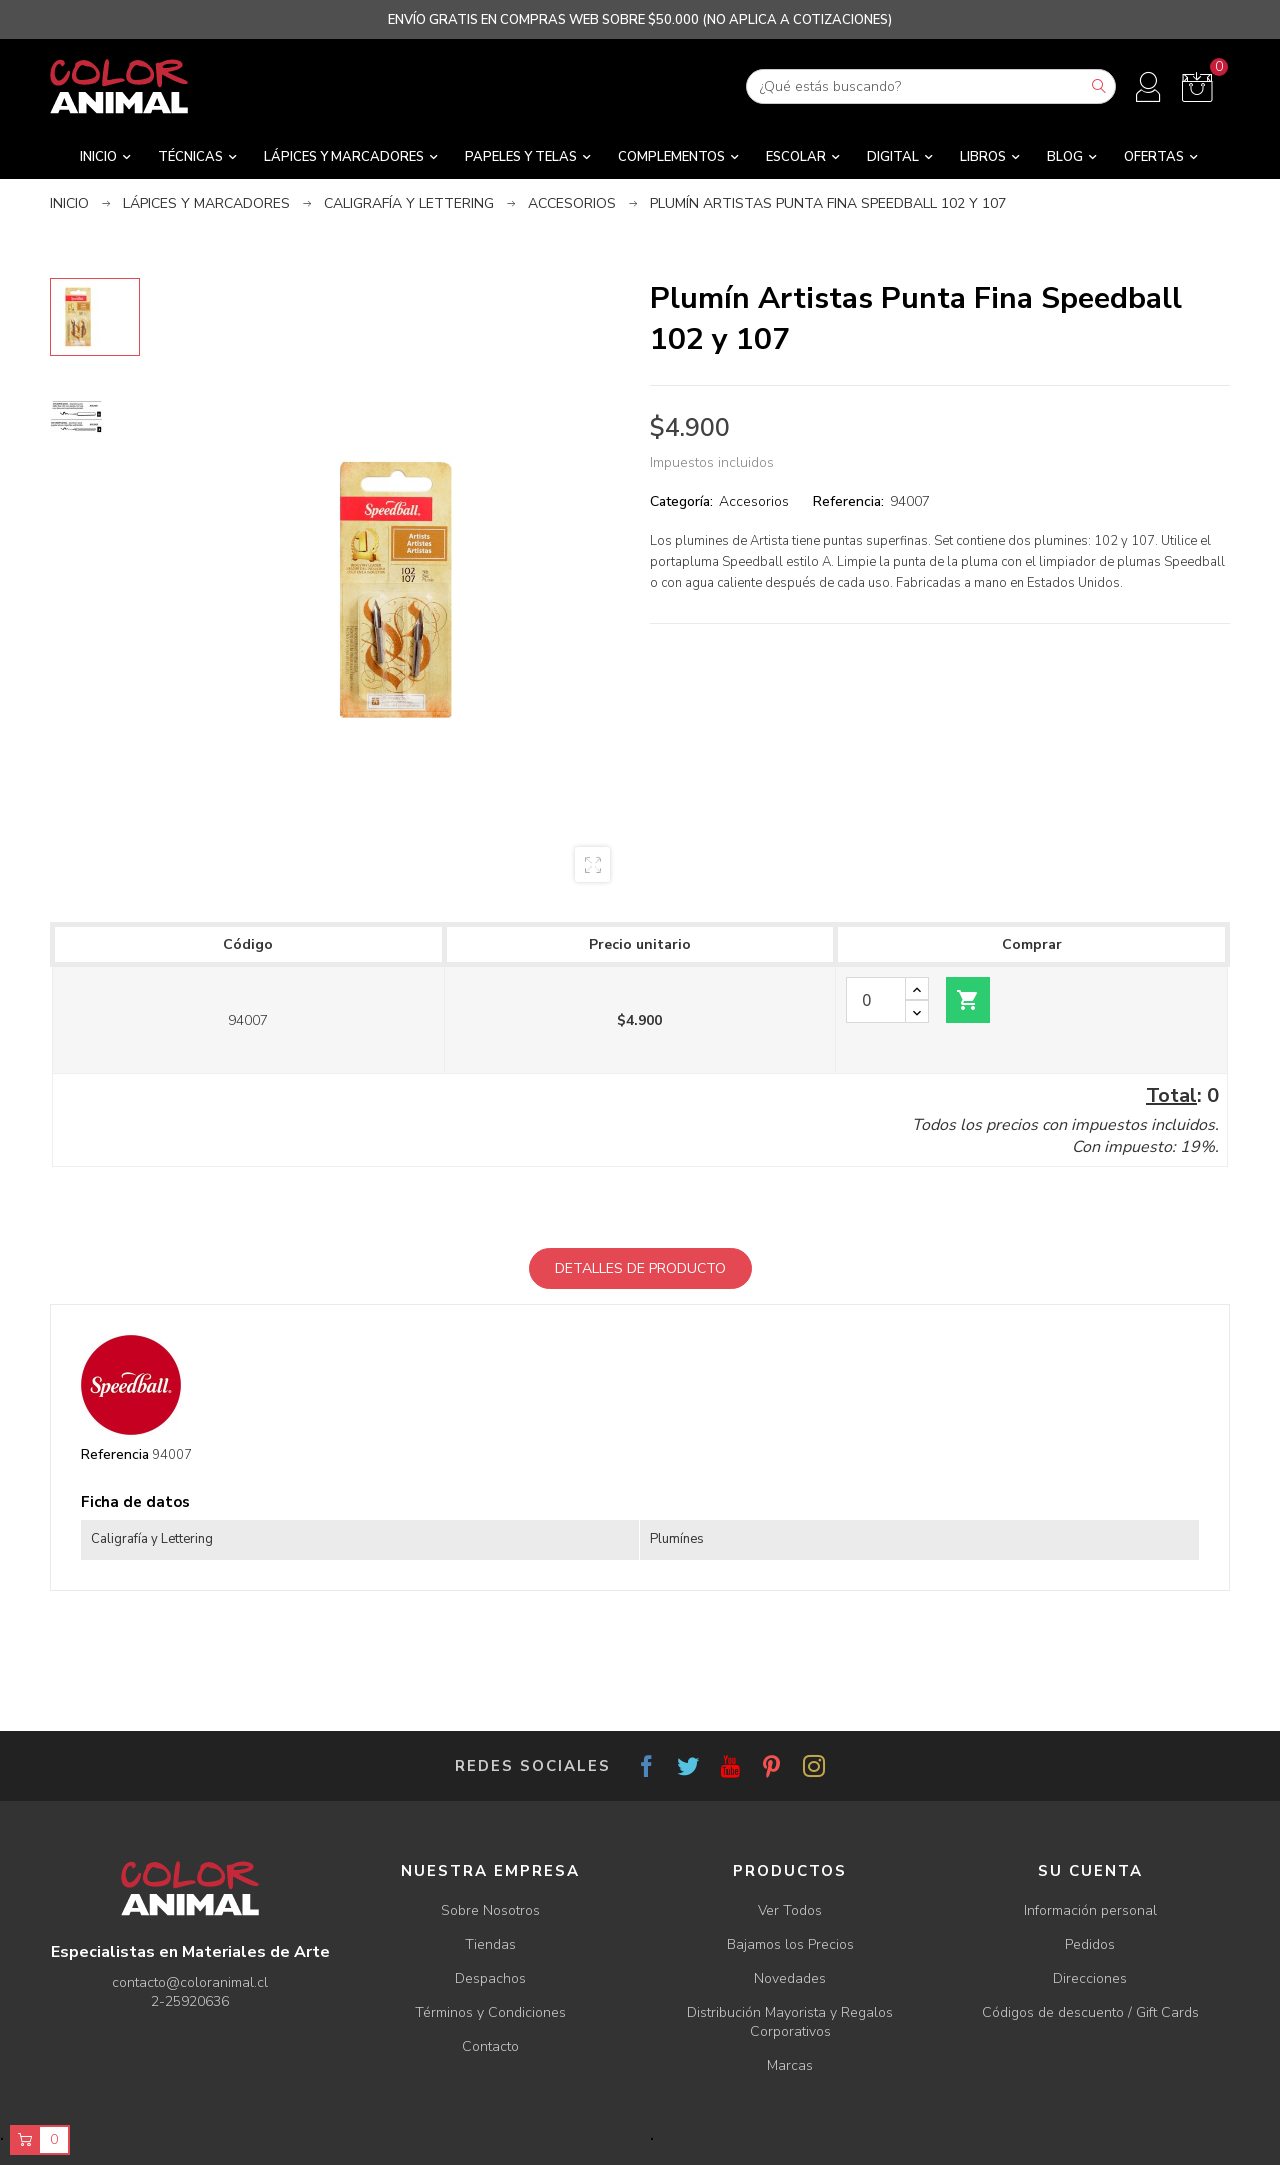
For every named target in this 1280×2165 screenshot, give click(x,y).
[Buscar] (931, 86)
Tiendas (490, 1944)
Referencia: (848, 501)
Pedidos (1090, 1944)
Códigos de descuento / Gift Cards (1090, 2012)
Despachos (490, 1978)
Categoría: (681, 501)
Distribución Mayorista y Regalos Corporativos (790, 2022)
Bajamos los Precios (790, 1944)
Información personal (1090, 1910)
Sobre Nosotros (490, 1910)
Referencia (115, 1454)
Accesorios (754, 501)
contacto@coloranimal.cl (190, 1982)
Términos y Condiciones (490, 2012)
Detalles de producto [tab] (640, 1268)
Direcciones (1090, 1978)
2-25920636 (190, 2001)
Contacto (490, 2046)
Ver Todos (790, 1910)
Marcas (790, 2065)
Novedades (790, 1978)
